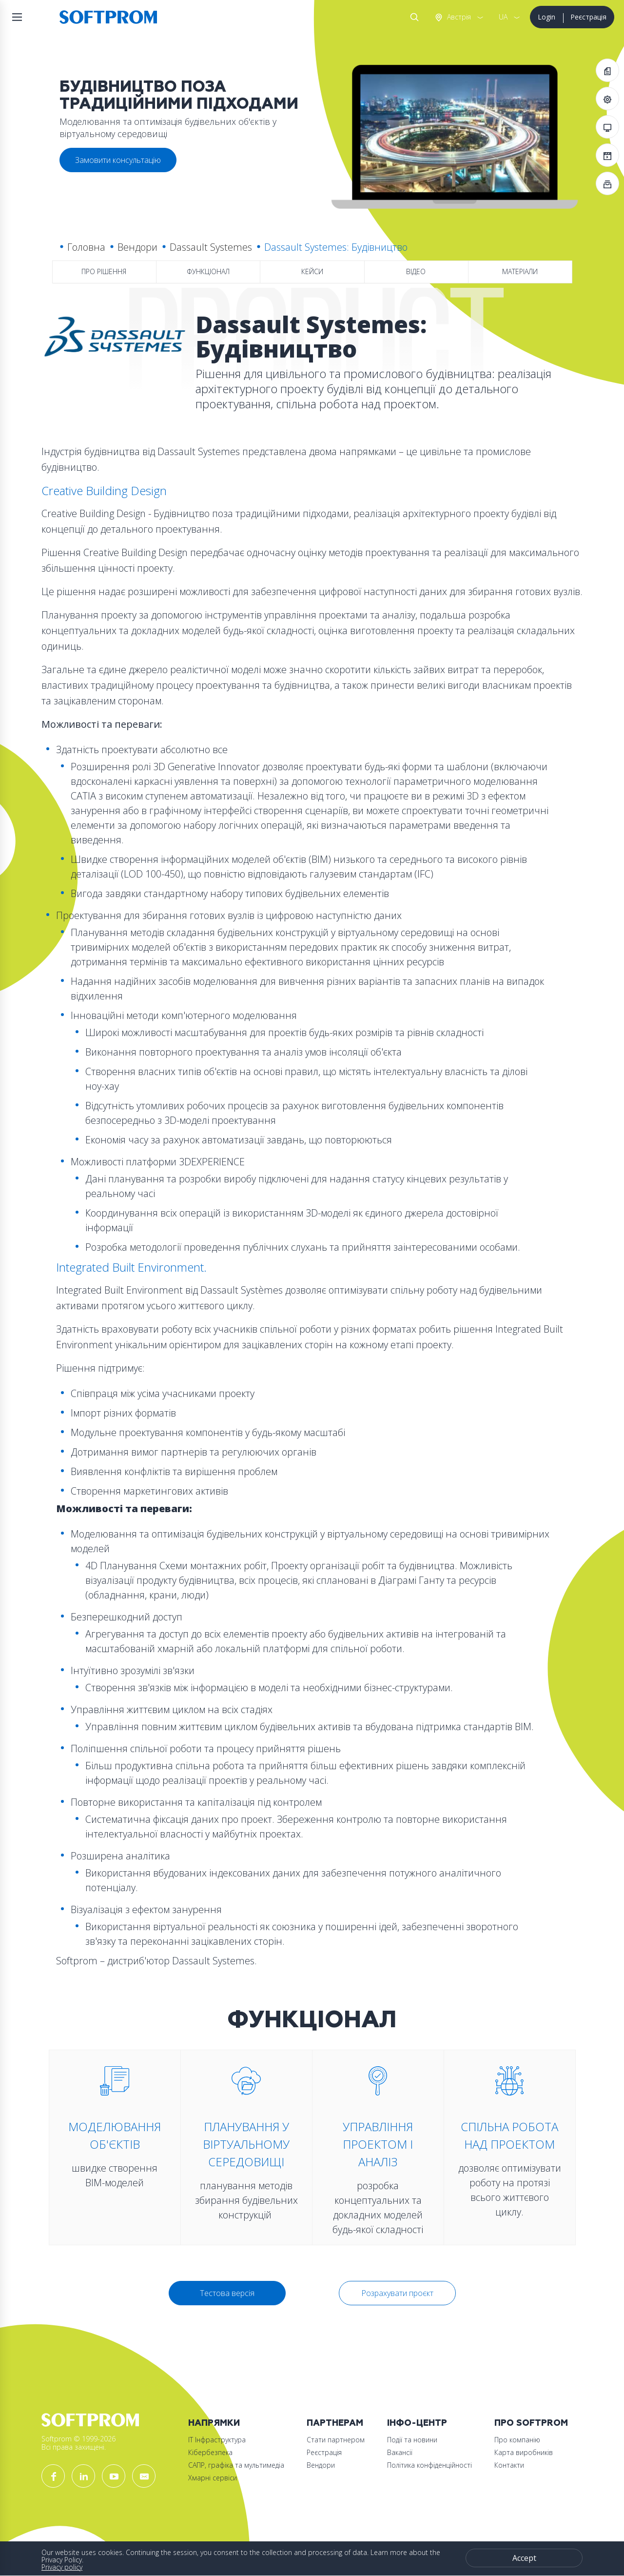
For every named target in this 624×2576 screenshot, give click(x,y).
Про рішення (103, 271)
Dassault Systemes (211, 247)
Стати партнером (336, 2439)
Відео (416, 271)
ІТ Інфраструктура (217, 2439)
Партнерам (335, 2423)
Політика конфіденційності (429, 2465)
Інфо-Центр (417, 2423)
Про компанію (517, 2439)
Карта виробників (523, 2452)
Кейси (312, 271)
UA (503, 16)
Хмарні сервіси (212, 2477)
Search (412, 17)
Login (546, 16)
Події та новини (412, 2439)
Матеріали (520, 271)
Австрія (458, 16)
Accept (524, 2558)
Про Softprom (531, 2423)
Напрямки (214, 2423)
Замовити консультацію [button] (118, 160)
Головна (86, 247)
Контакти (509, 2465)
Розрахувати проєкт (397, 2293)
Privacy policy (61, 2567)
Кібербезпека (210, 2452)
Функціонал (208, 271)
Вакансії (399, 2452)
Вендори (137, 247)
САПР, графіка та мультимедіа (236, 2465)
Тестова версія (227, 2293)
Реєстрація (588, 16)
